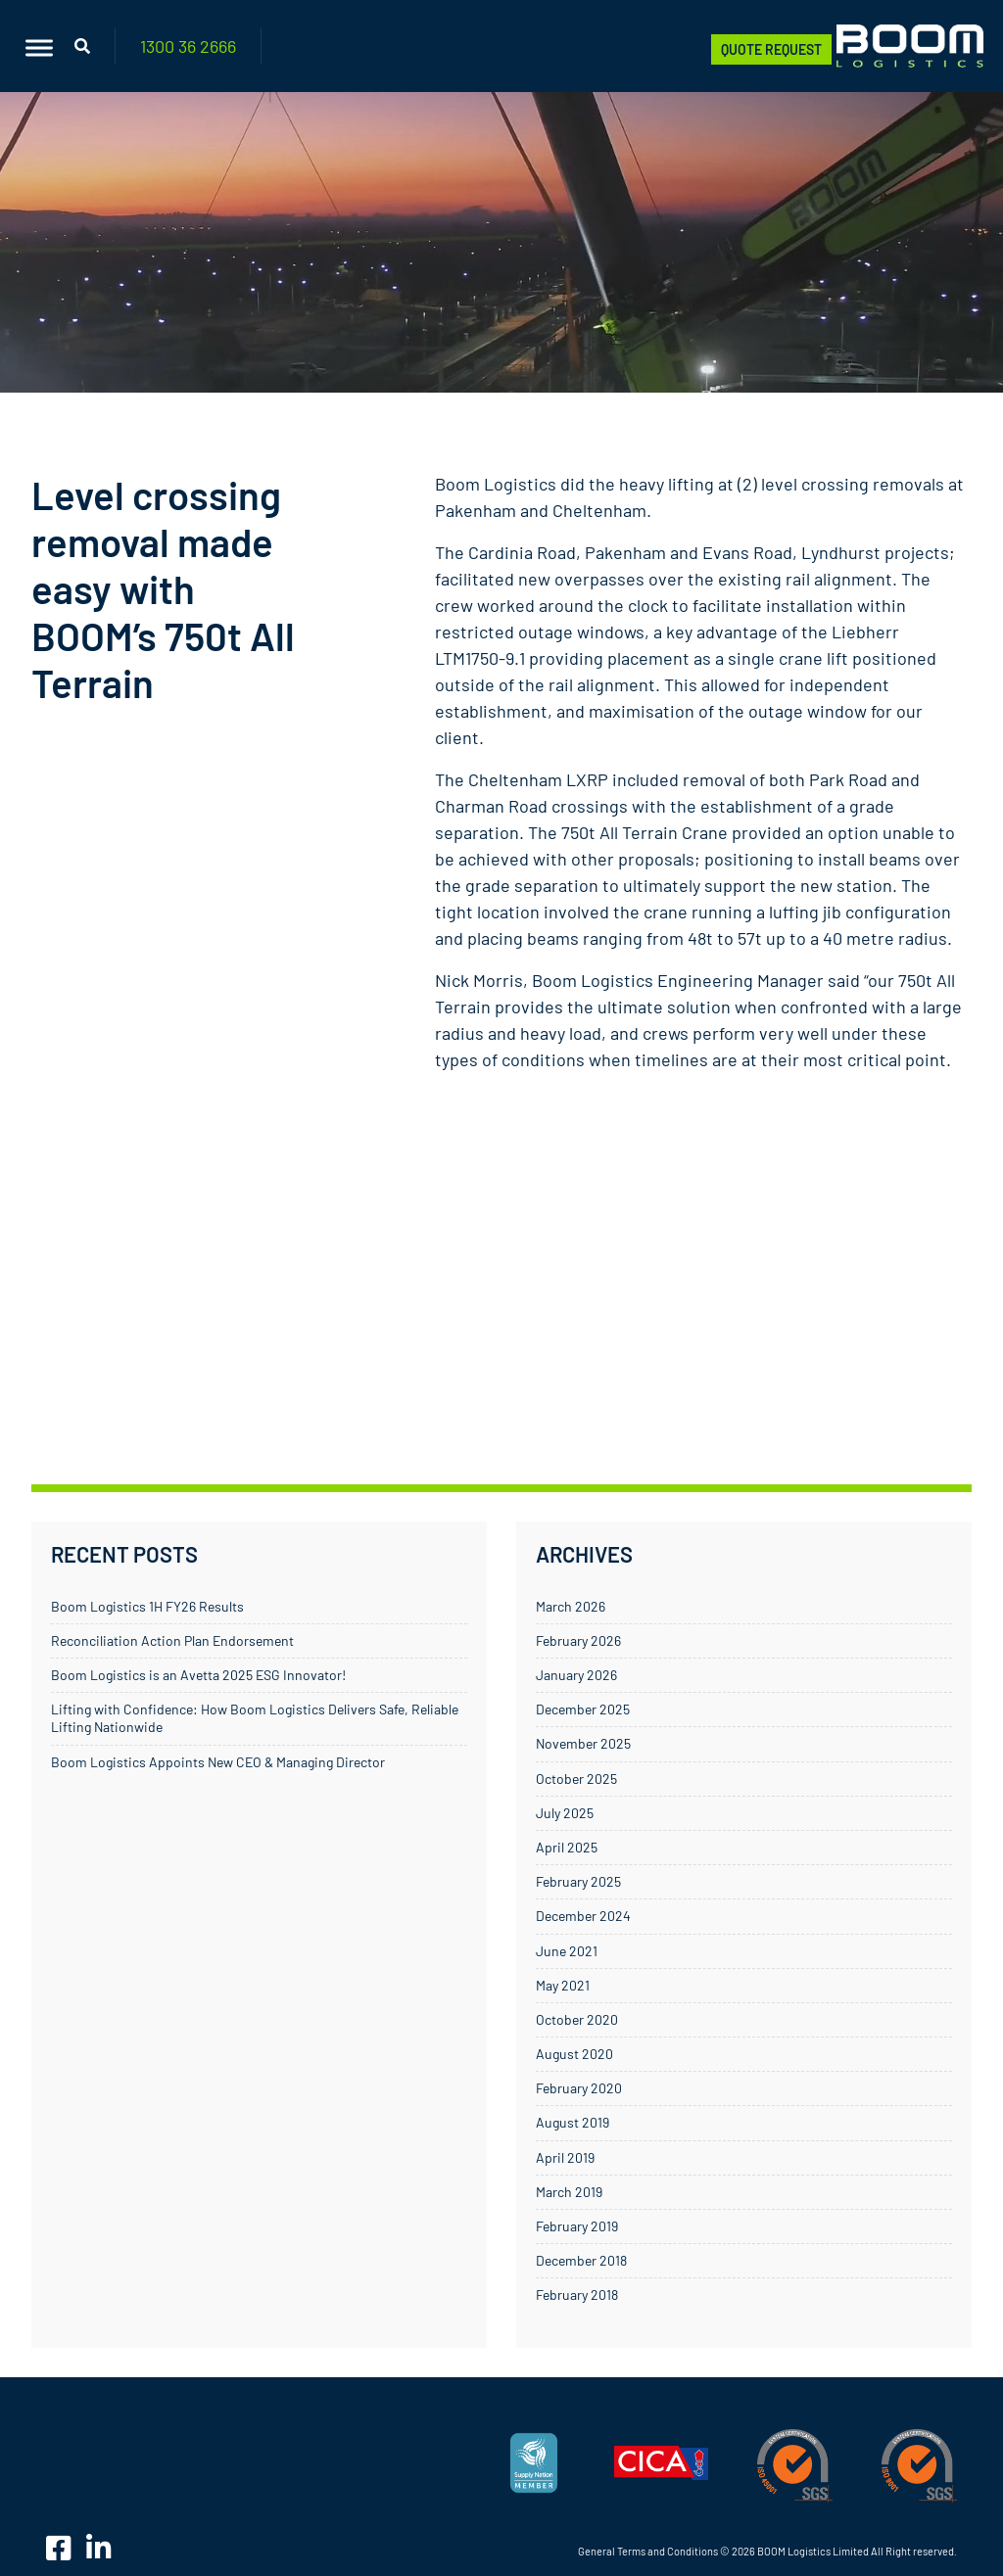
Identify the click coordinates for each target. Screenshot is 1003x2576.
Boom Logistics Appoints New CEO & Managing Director (218, 1762)
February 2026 (578, 1640)
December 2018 (581, 2260)
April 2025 (566, 1847)
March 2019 (569, 2191)
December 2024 (583, 1915)
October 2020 (577, 2019)
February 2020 (579, 2088)
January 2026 (576, 1674)
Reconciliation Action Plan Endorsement (172, 1640)
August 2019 (572, 2122)
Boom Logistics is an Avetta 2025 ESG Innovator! (198, 1674)
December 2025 (583, 1709)
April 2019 (565, 2157)
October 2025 (576, 1778)
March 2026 (570, 1606)
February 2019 (577, 2226)
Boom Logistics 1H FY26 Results (147, 1606)
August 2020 (574, 2053)
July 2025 (565, 1812)
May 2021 (563, 1985)
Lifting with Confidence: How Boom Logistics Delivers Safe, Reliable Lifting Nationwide (254, 1718)
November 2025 (583, 1743)
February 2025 (578, 1881)
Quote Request (771, 49)
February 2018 (577, 2294)
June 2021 (566, 1951)
